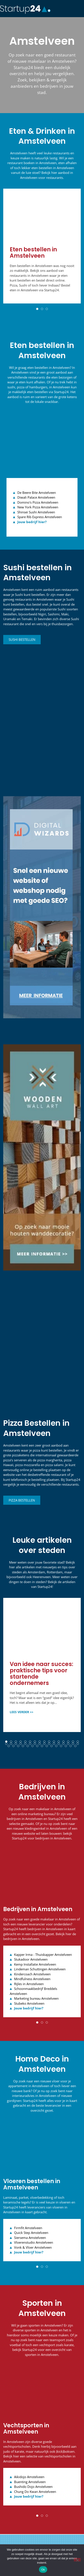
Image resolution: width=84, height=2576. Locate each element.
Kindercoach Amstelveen (32, 1974)
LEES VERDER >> (21, 1712)
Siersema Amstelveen (30, 2237)
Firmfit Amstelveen (28, 2228)
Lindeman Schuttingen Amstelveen (40, 1969)
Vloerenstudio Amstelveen (33, 2242)
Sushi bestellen (22, 639)
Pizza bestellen (22, 1500)
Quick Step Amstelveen (31, 2232)
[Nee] (77, 2559)
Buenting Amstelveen (30, 2482)
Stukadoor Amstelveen (31, 1959)
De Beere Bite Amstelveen (36, 492)
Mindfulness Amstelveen (32, 1979)
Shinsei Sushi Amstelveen (36, 512)
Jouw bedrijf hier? (32, 522)
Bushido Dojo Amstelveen (33, 2486)
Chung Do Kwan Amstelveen (35, 2491)
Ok (43, 2569)
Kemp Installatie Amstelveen (35, 1964)
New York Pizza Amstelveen (37, 507)
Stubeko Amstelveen (29, 2003)
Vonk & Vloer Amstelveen (33, 2247)
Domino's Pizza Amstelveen (37, 502)
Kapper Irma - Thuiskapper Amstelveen (43, 1954)
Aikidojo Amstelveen (29, 2477)
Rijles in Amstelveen (29, 1983)
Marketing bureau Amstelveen (36, 1998)
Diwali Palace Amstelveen (36, 497)
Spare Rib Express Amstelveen (39, 517)
